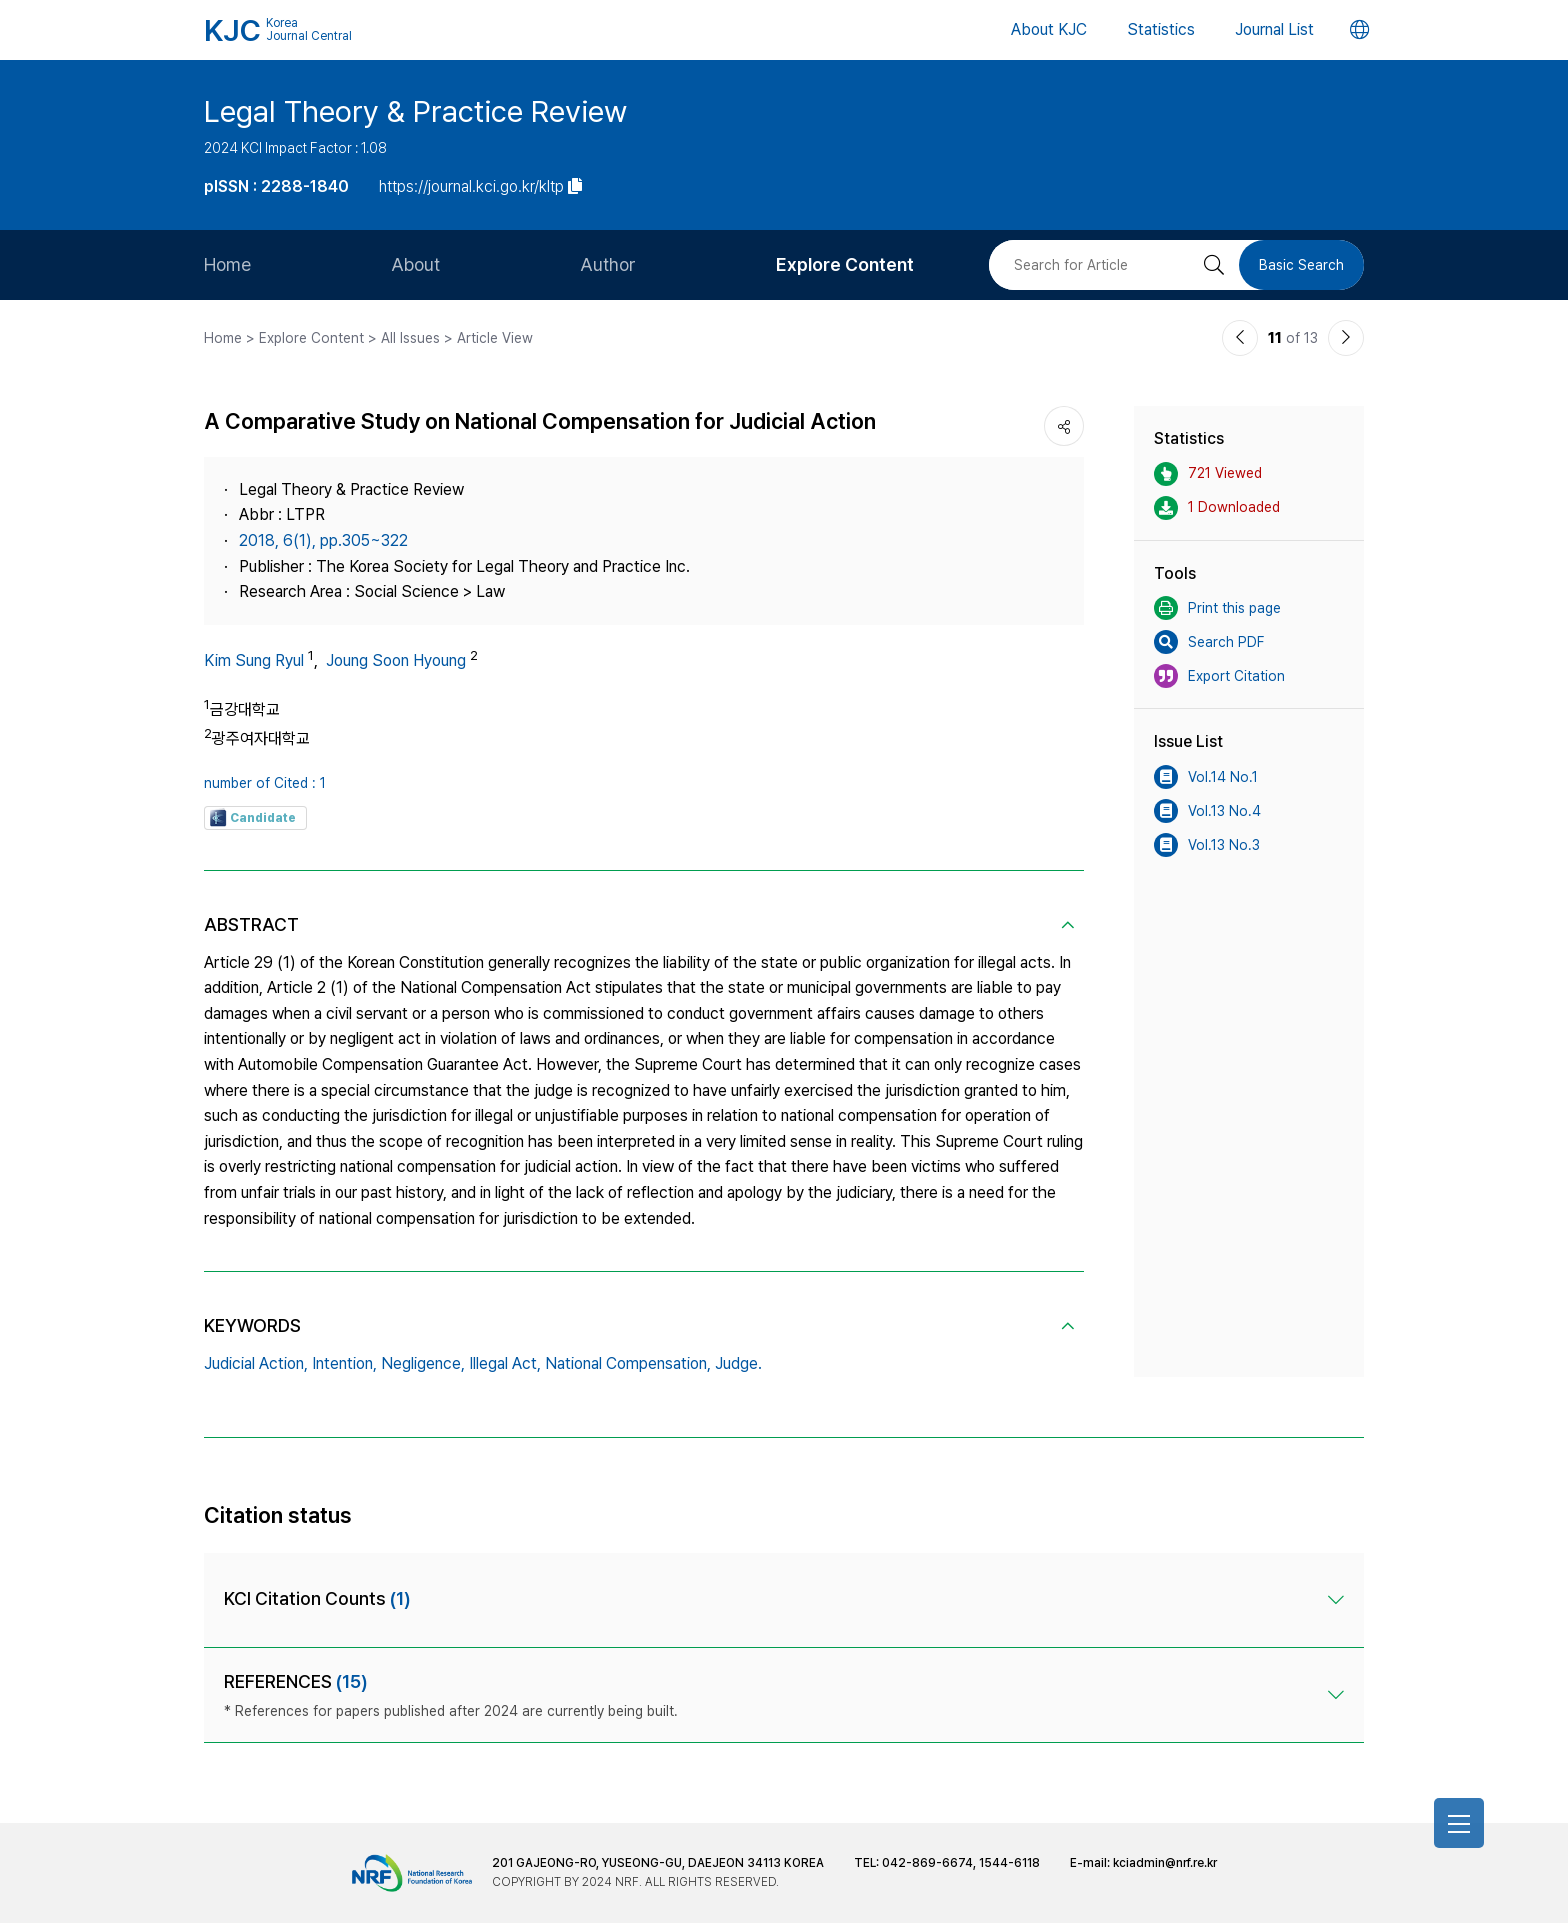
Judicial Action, (256, 1363)
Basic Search (1301, 265)
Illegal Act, (505, 1363)
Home (227, 264)
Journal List (1274, 29)
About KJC (1049, 29)
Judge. (738, 1363)
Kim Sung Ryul (254, 660)
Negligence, (423, 1363)
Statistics (1161, 29)
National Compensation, (628, 1363)
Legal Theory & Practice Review (415, 111)
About (415, 264)
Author (608, 264)
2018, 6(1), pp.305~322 (323, 540)
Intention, (344, 1363)
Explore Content (845, 264)
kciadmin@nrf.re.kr (1165, 1863)
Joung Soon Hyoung (396, 660)
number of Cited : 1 (265, 783)
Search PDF (1209, 642)
